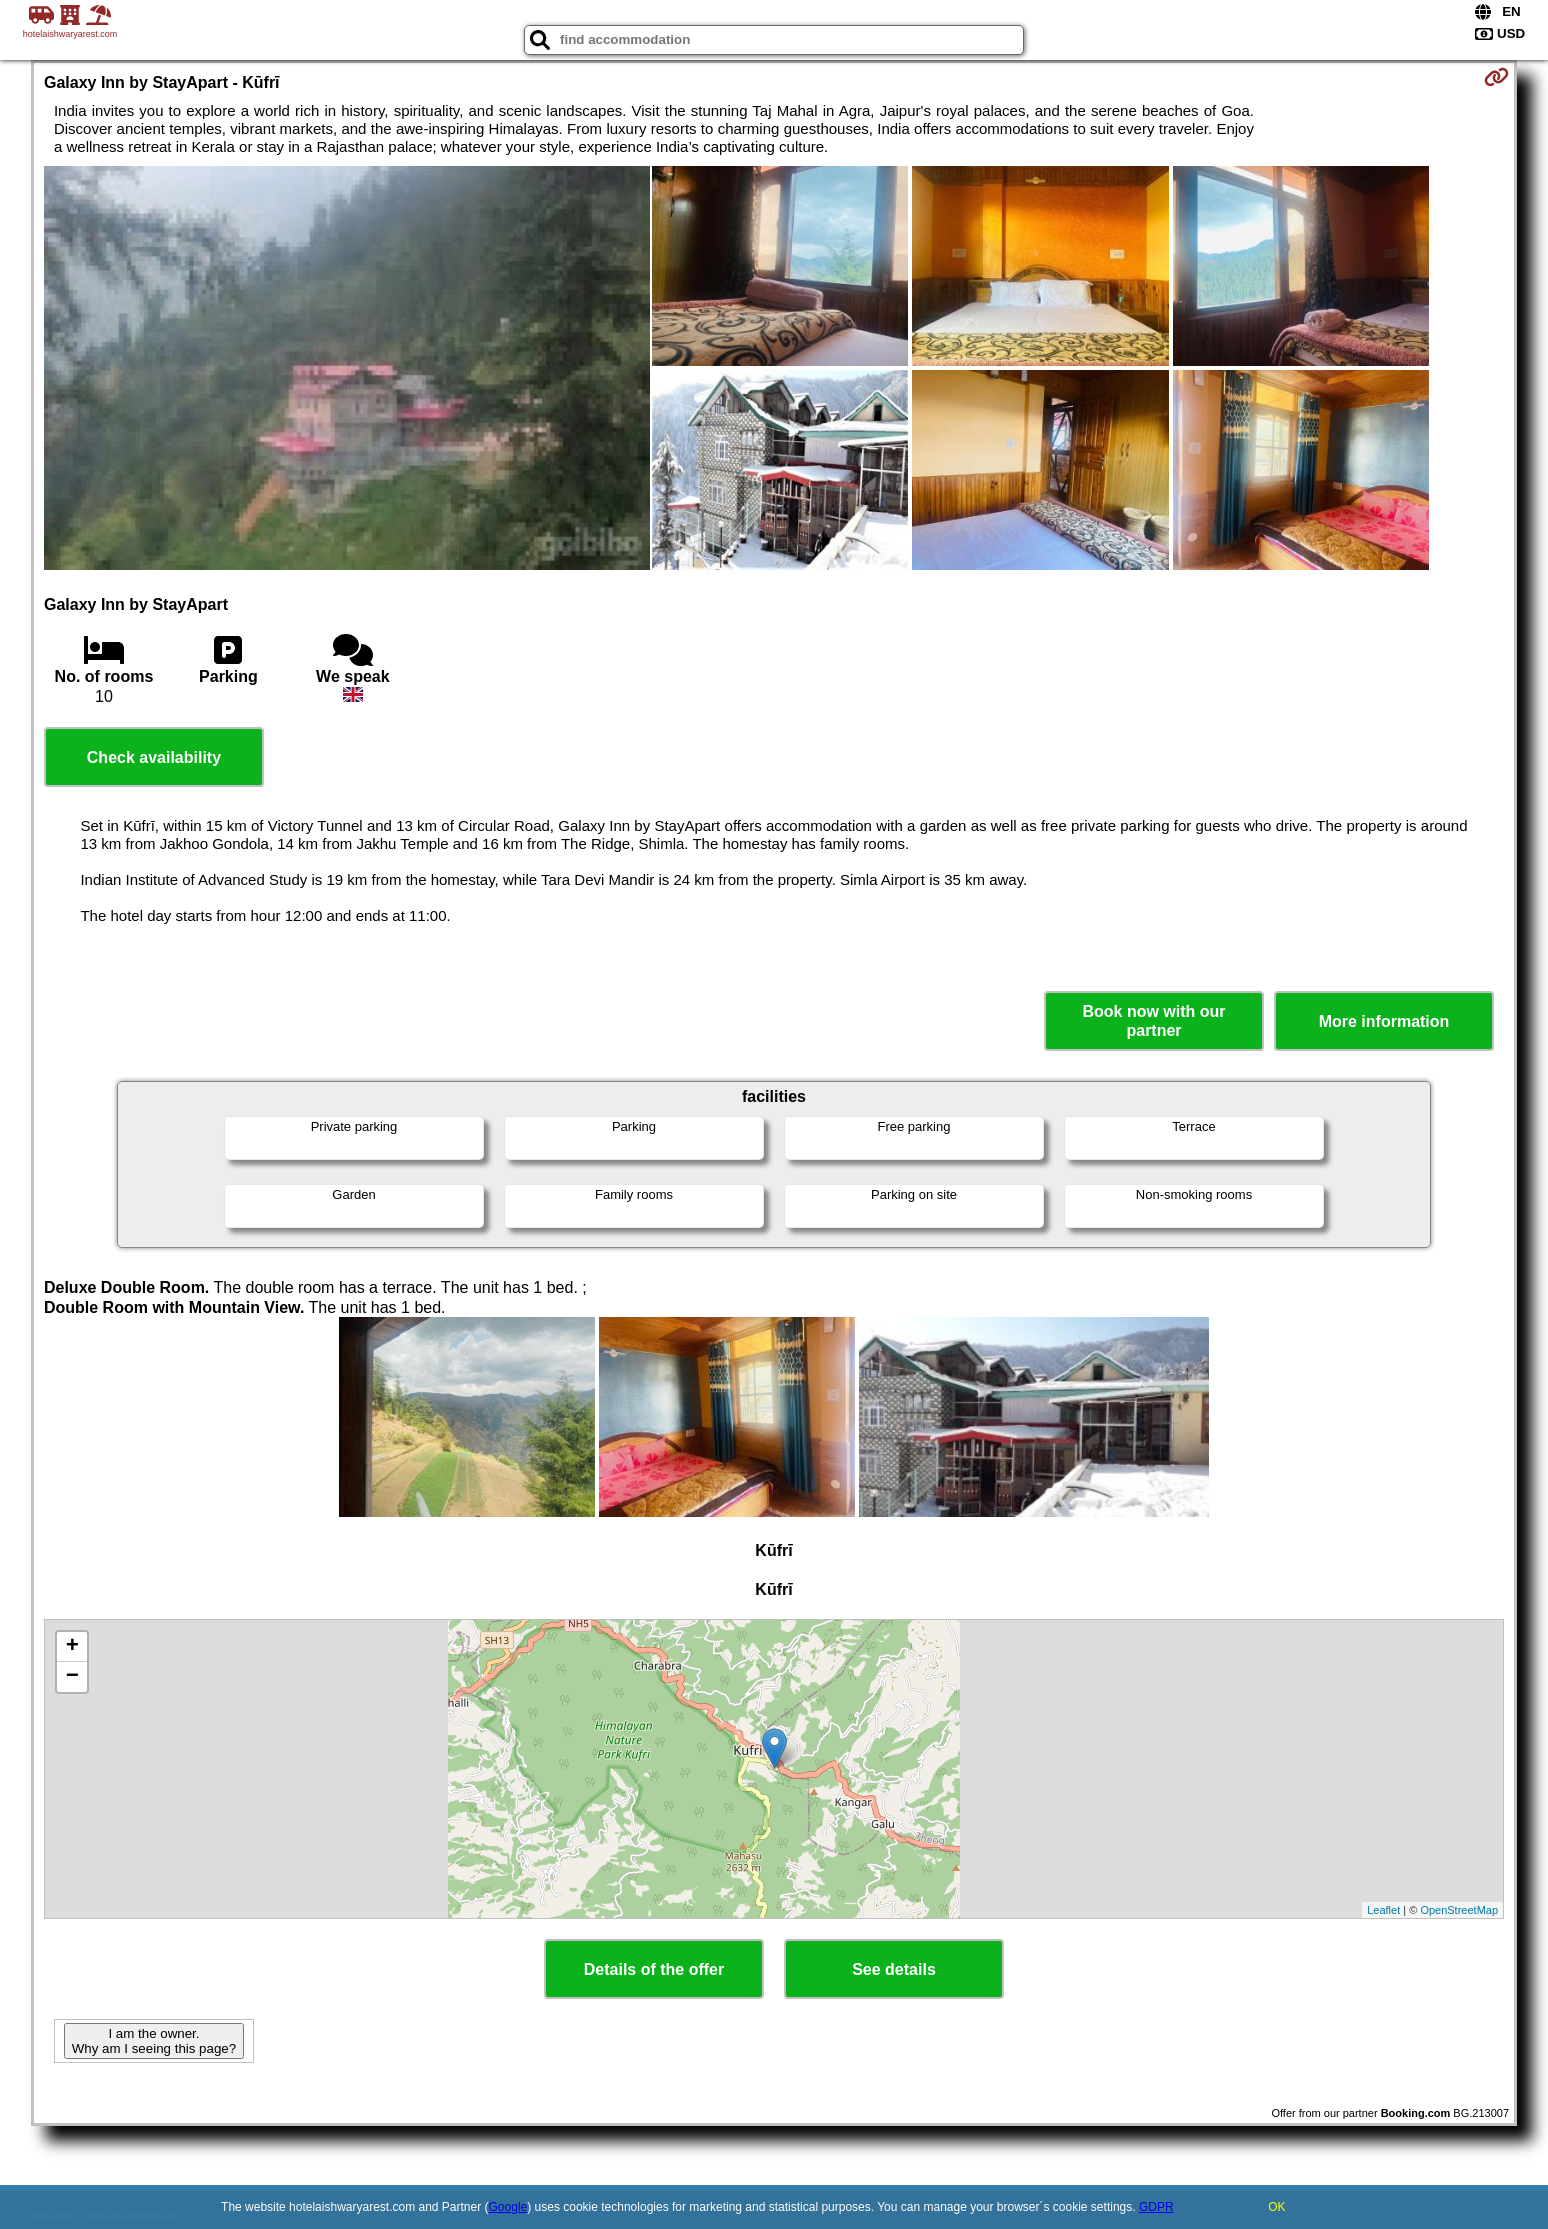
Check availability (154, 757)
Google (508, 2207)
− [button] (72, 1677)
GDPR (1156, 2207)
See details (894, 1969)
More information (1384, 1021)
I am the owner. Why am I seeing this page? (154, 2041)
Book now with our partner (1153, 1021)
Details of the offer (654, 1969)
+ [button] (72, 1647)
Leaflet (1383, 1910)
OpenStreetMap (1459, 1910)
